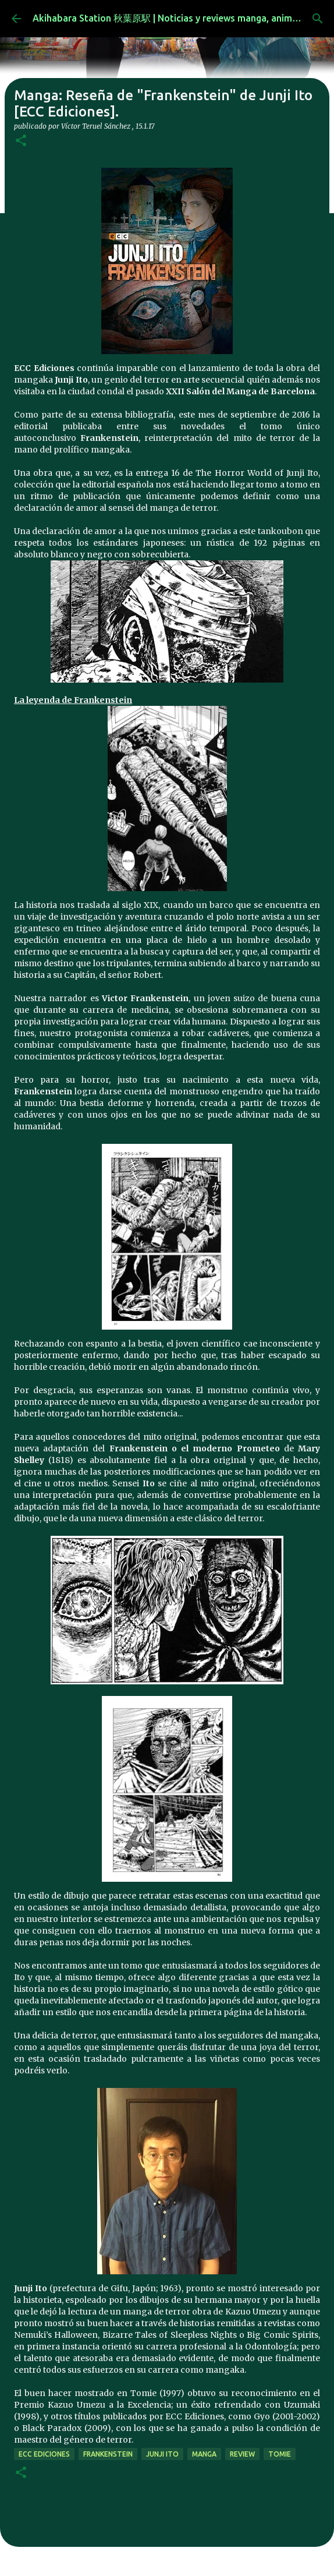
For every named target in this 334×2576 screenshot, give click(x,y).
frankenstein (108, 2454)
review (242, 2454)
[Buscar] (318, 19)
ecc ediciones (44, 2454)
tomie (279, 2454)
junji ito (162, 2454)
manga (204, 2454)
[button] (21, 141)
